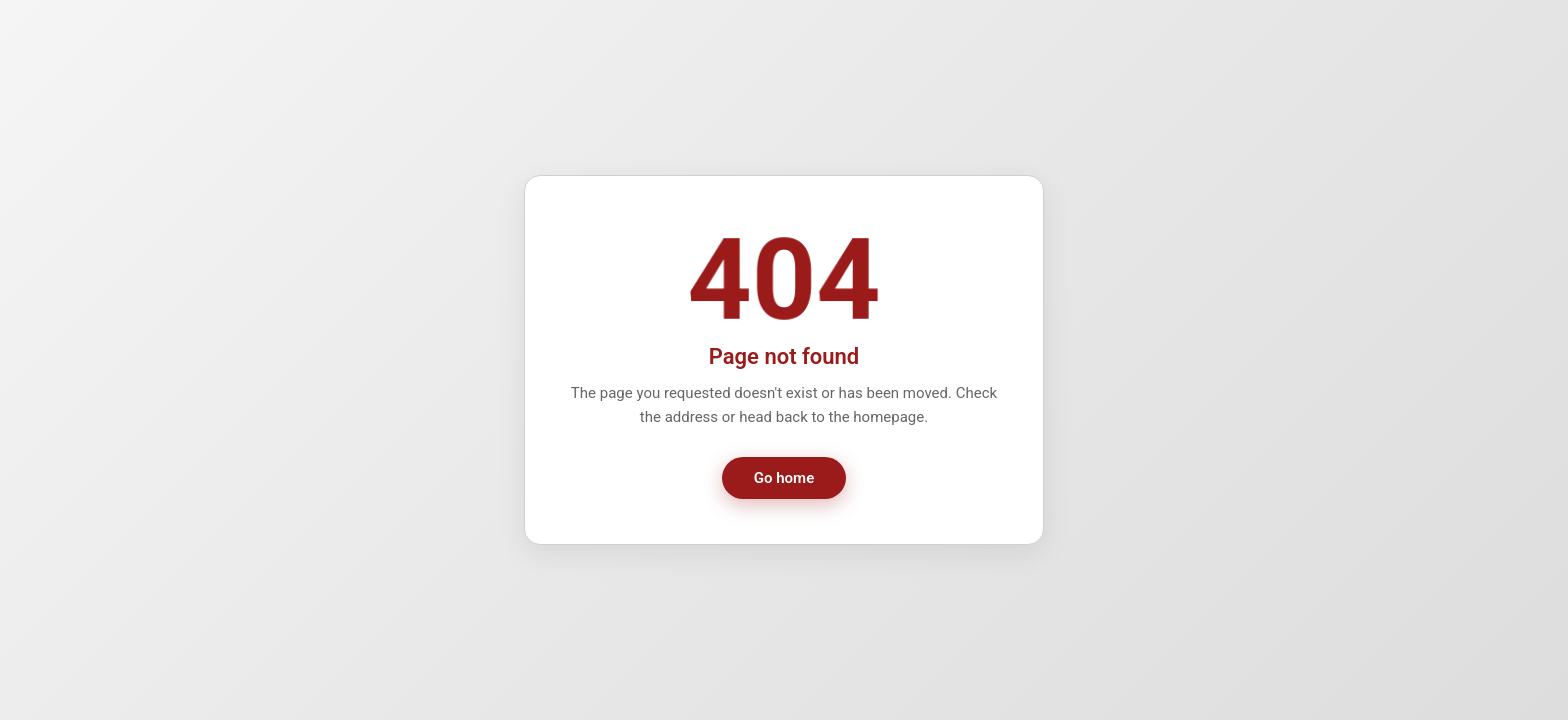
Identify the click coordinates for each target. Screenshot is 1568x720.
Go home (784, 478)
